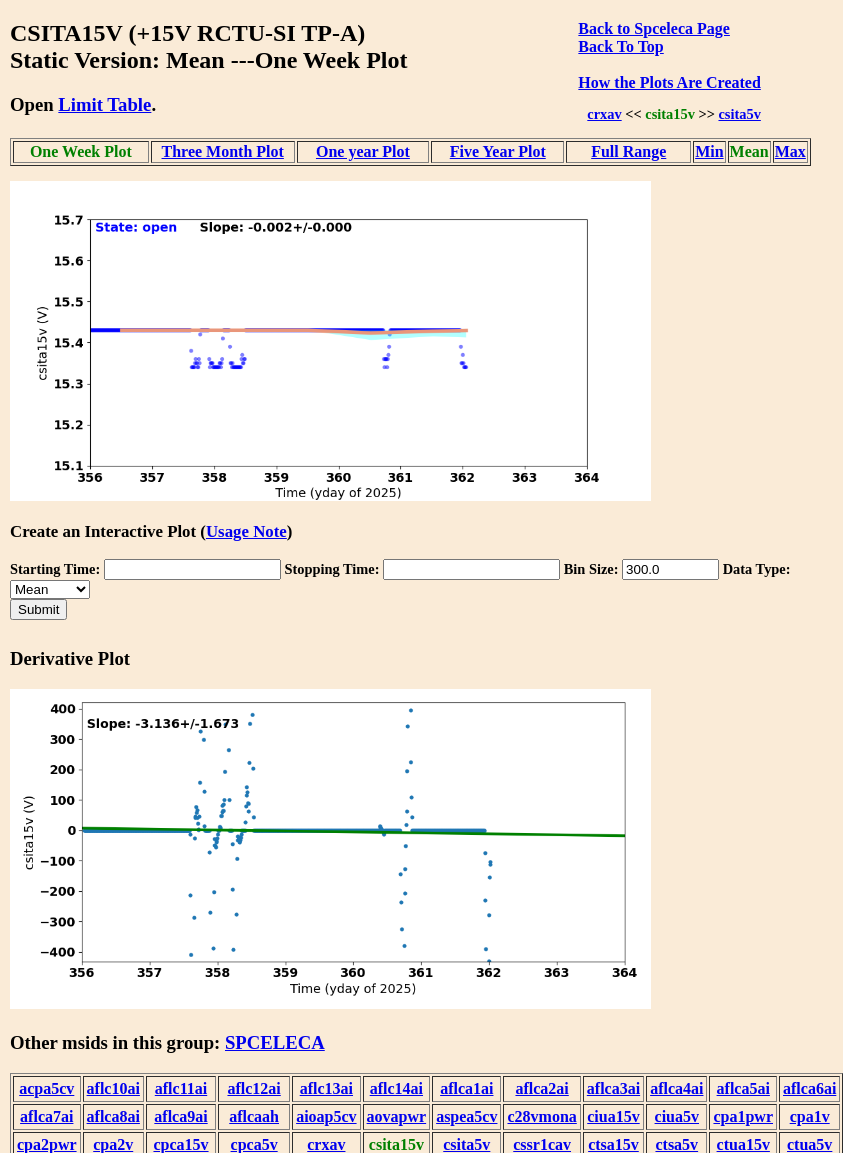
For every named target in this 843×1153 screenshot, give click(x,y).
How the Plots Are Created (669, 82)
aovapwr (397, 1116)
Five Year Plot (498, 151)
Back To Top (620, 46)
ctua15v (743, 1144)
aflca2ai (541, 1088)
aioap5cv (326, 1116)
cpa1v (810, 1116)
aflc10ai (113, 1088)
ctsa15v (613, 1144)
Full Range (628, 151)
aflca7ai (46, 1116)
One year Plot (363, 151)
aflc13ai (326, 1088)
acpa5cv (46, 1088)
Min (709, 151)
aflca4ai (676, 1088)
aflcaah (254, 1116)
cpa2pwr (47, 1144)
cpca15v (180, 1144)
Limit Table (104, 104)
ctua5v (809, 1144)
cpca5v (254, 1144)
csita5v (739, 114)
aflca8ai (113, 1116)
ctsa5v (676, 1144)
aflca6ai (809, 1088)
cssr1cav (542, 1144)
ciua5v (677, 1116)
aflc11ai (181, 1088)
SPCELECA (275, 1042)
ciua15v (613, 1116)
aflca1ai (466, 1088)
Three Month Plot (223, 151)
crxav (604, 114)
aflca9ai (180, 1116)
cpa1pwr (743, 1116)
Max (790, 151)
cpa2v (113, 1144)
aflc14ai (396, 1088)
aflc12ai (253, 1088)
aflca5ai (743, 1088)
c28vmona (541, 1116)
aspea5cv (466, 1116)
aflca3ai (613, 1088)
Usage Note (246, 531)
